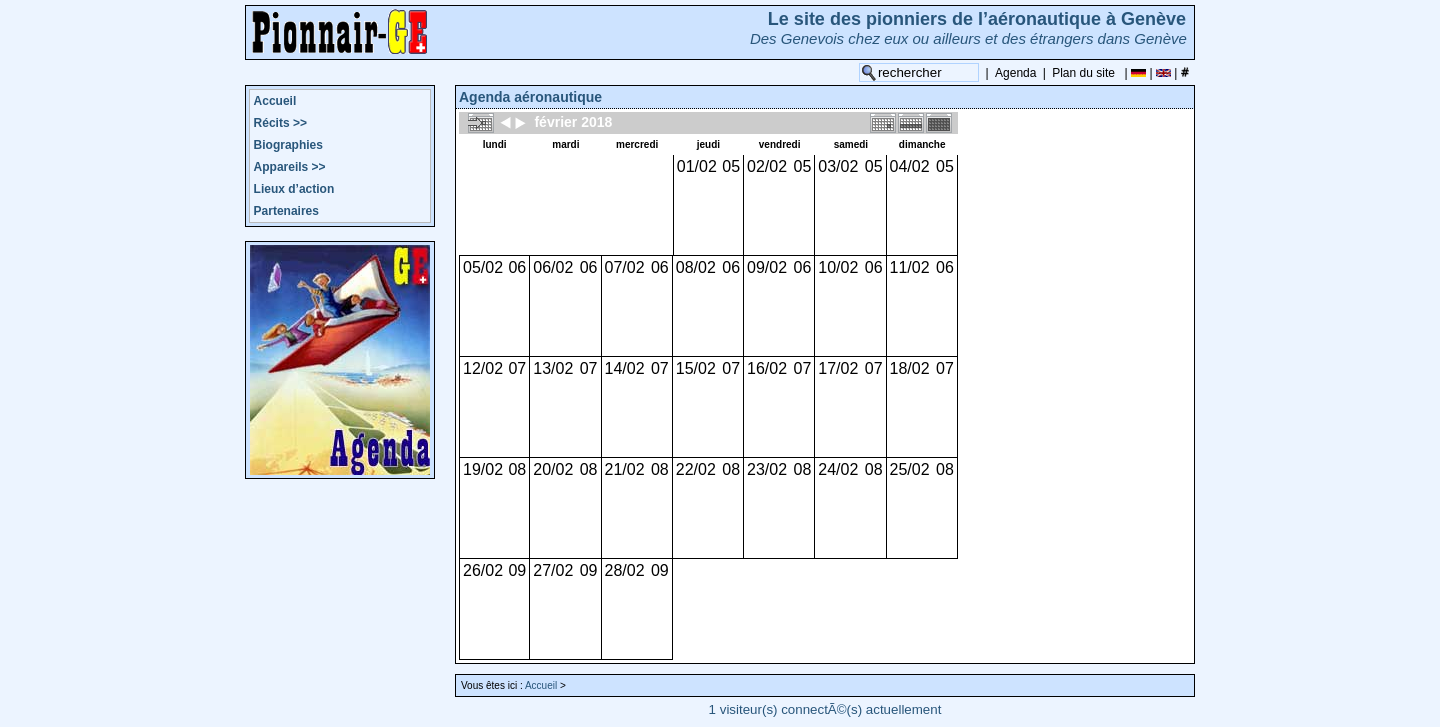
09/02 (767, 267)
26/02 (483, 570)
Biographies (288, 145)
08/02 (696, 267)
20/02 (553, 469)
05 (731, 166)
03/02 (838, 166)
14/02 (625, 368)
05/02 (483, 267)
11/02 (910, 267)
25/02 (910, 469)
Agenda (1015, 73)
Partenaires (286, 211)
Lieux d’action (294, 189)
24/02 (838, 469)
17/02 (838, 368)
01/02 (697, 166)
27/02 (553, 570)
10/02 (838, 267)
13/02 (553, 368)
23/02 (767, 469)
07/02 (625, 267)
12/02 (483, 368)
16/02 (767, 368)
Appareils (290, 167)
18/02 (910, 368)
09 (517, 570)
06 (517, 267)
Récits (280, 123)
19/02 (483, 469)
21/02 (625, 469)
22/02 (696, 469)
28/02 (625, 570)
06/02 (553, 267)
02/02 (767, 166)
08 (517, 469)
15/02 (696, 368)
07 (517, 368)
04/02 (910, 166)
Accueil (275, 101)
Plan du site (1083, 73)
